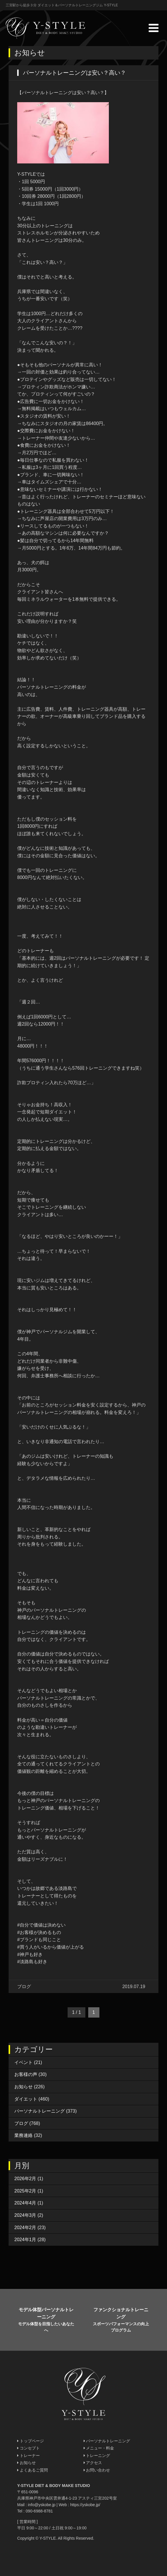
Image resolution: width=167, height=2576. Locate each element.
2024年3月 (25, 2215)
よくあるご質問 (32, 2470)
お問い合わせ (97, 2470)
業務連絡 (23, 2135)
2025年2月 (25, 2190)
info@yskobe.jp (41, 2504)
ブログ (21, 2123)
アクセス (93, 2462)
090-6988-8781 (39, 2511)
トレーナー (28, 2455)
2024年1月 (25, 2239)
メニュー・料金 (99, 2448)
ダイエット (25, 2099)
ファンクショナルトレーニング (121, 2320)
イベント (23, 2062)
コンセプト (28, 2448)
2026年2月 (25, 2178)
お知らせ (23, 2086)
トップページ (30, 2441)
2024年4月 (25, 2202)
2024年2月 (25, 2227)
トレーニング (97, 2455)
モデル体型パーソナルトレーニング (46, 2320)
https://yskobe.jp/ (85, 2504)
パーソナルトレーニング (39, 2111)
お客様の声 (25, 2074)
